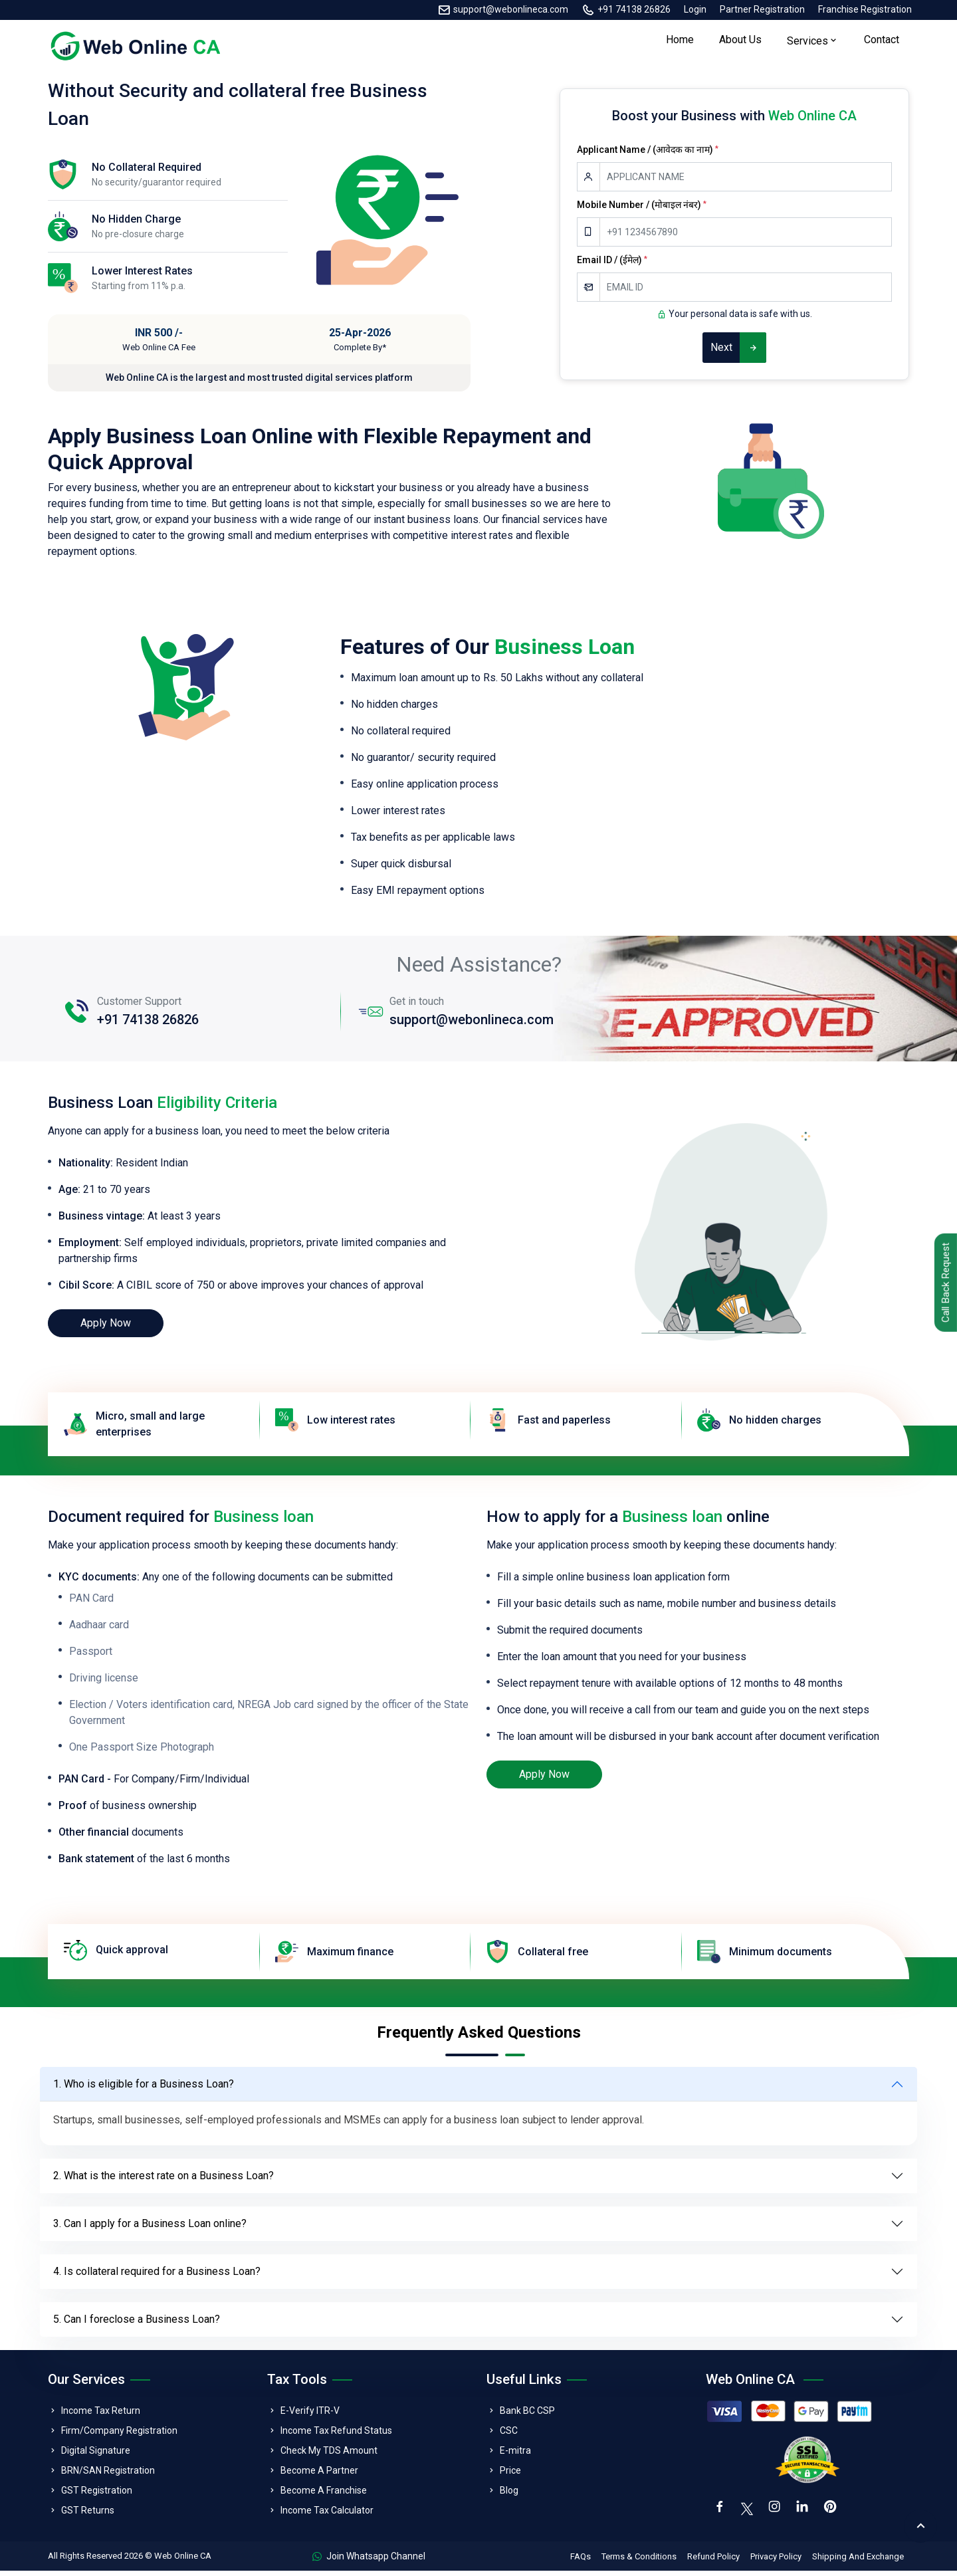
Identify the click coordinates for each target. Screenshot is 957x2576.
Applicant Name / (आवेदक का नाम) (647, 154)
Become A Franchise (323, 2495)
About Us (740, 42)
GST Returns (87, 2515)
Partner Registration (762, 9)
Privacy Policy (775, 2562)
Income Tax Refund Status (336, 2435)
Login (695, 9)
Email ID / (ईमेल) (612, 264)
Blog (509, 2495)
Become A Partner (319, 2475)
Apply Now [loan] (105, 1327)
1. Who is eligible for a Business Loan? (143, 2088)
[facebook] (720, 2513)
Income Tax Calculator (326, 2515)
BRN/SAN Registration (108, 2475)
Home (680, 42)
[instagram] (776, 2513)
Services (807, 43)
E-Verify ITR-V (310, 2415)
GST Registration (96, 2495)
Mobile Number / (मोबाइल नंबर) (641, 209)
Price (510, 2475)
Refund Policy (713, 2562)
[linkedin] (805, 2513)
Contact (881, 42)
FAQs (580, 2562)
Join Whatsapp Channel (368, 2561)
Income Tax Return (100, 2415)
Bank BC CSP (527, 2415)
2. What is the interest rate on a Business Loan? (163, 2180)
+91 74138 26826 (634, 9)
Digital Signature (95, 2455)
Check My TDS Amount (328, 2455)
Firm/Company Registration (119, 2435)
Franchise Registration (865, 9)
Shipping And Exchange (858, 2562)
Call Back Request (943, 1284)
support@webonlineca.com (510, 9)
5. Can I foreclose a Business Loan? (136, 2323)
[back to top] (920, 2526)
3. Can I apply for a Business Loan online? (150, 2228)
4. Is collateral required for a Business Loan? (157, 2276)
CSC (509, 2435)
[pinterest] (835, 2513)
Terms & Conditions (639, 2562)
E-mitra (515, 2455)
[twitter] (748, 2512)
